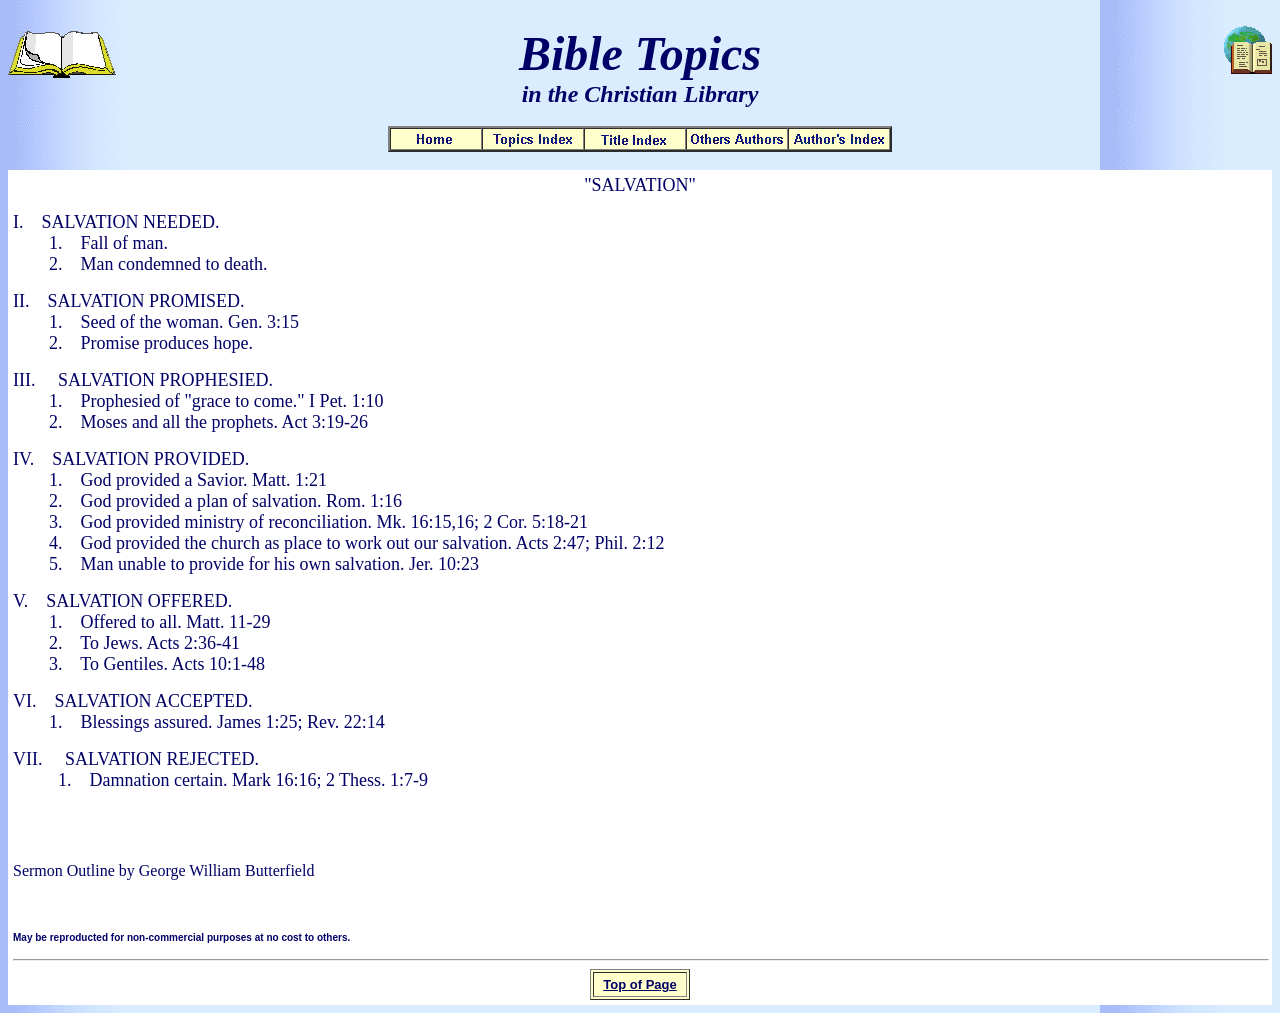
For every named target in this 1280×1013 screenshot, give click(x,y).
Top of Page (639, 984)
